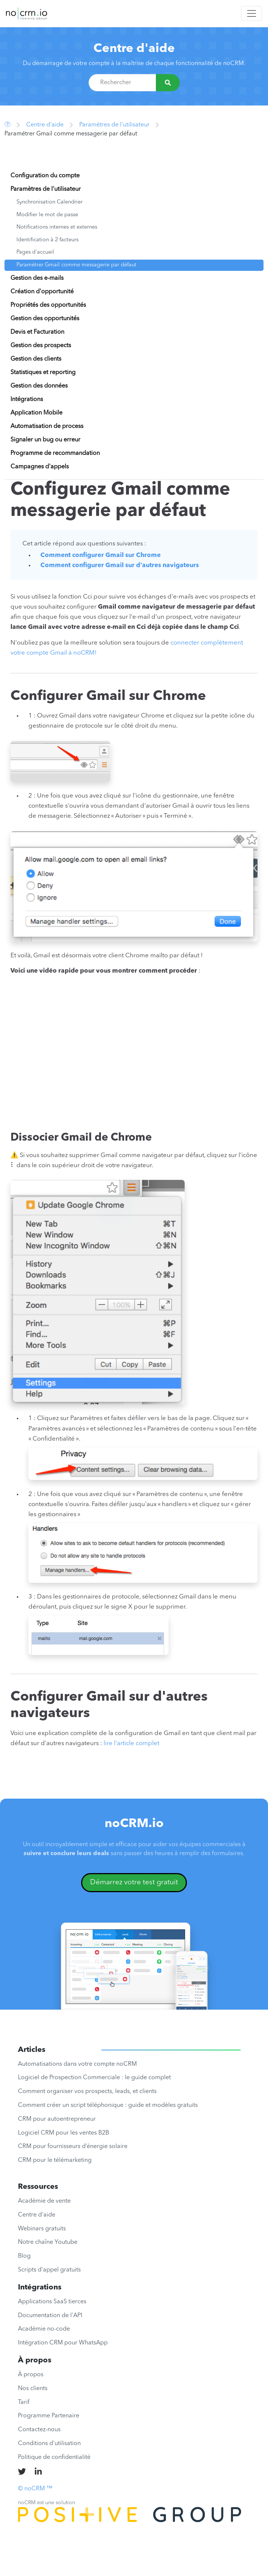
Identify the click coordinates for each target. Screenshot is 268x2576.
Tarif (24, 2402)
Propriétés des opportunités (48, 305)
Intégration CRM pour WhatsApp (63, 2343)
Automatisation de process (46, 426)
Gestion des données (39, 386)
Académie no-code (44, 2329)
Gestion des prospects (40, 346)
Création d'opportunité (42, 292)
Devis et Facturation (37, 332)
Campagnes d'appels (39, 467)
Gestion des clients (35, 359)
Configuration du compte (45, 176)
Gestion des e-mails (37, 278)
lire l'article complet (131, 1743)
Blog (24, 2256)
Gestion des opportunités (44, 319)
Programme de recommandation (55, 453)
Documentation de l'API (50, 2316)
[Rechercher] (168, 82)
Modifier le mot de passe (47, 215)
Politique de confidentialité (54, 2457)
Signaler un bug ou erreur (45, 440)
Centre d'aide (134, 49)
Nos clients (32, 2389)
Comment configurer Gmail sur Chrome (100, 555)
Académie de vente (44, 2201)
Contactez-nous (39, 2430)
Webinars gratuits (42, 2229)
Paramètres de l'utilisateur (114, 125)
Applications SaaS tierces (52, 2302)
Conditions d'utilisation (49, 2444)
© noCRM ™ (35, 2489)
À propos (30, 2375)
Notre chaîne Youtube (47, 2242)
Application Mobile (36, 413)
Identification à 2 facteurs (47, 240)
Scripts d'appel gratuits (49, 2270)
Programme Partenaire (48, 2416)
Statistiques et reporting (43, 373)
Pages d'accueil (35, 252)
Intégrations (26, 400)
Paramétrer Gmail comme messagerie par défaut (76, 265)
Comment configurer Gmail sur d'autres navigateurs (119, 565)
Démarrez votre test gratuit (134, 1882)
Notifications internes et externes (56, 227)
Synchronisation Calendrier (49, 202)
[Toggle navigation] (251, 13)
